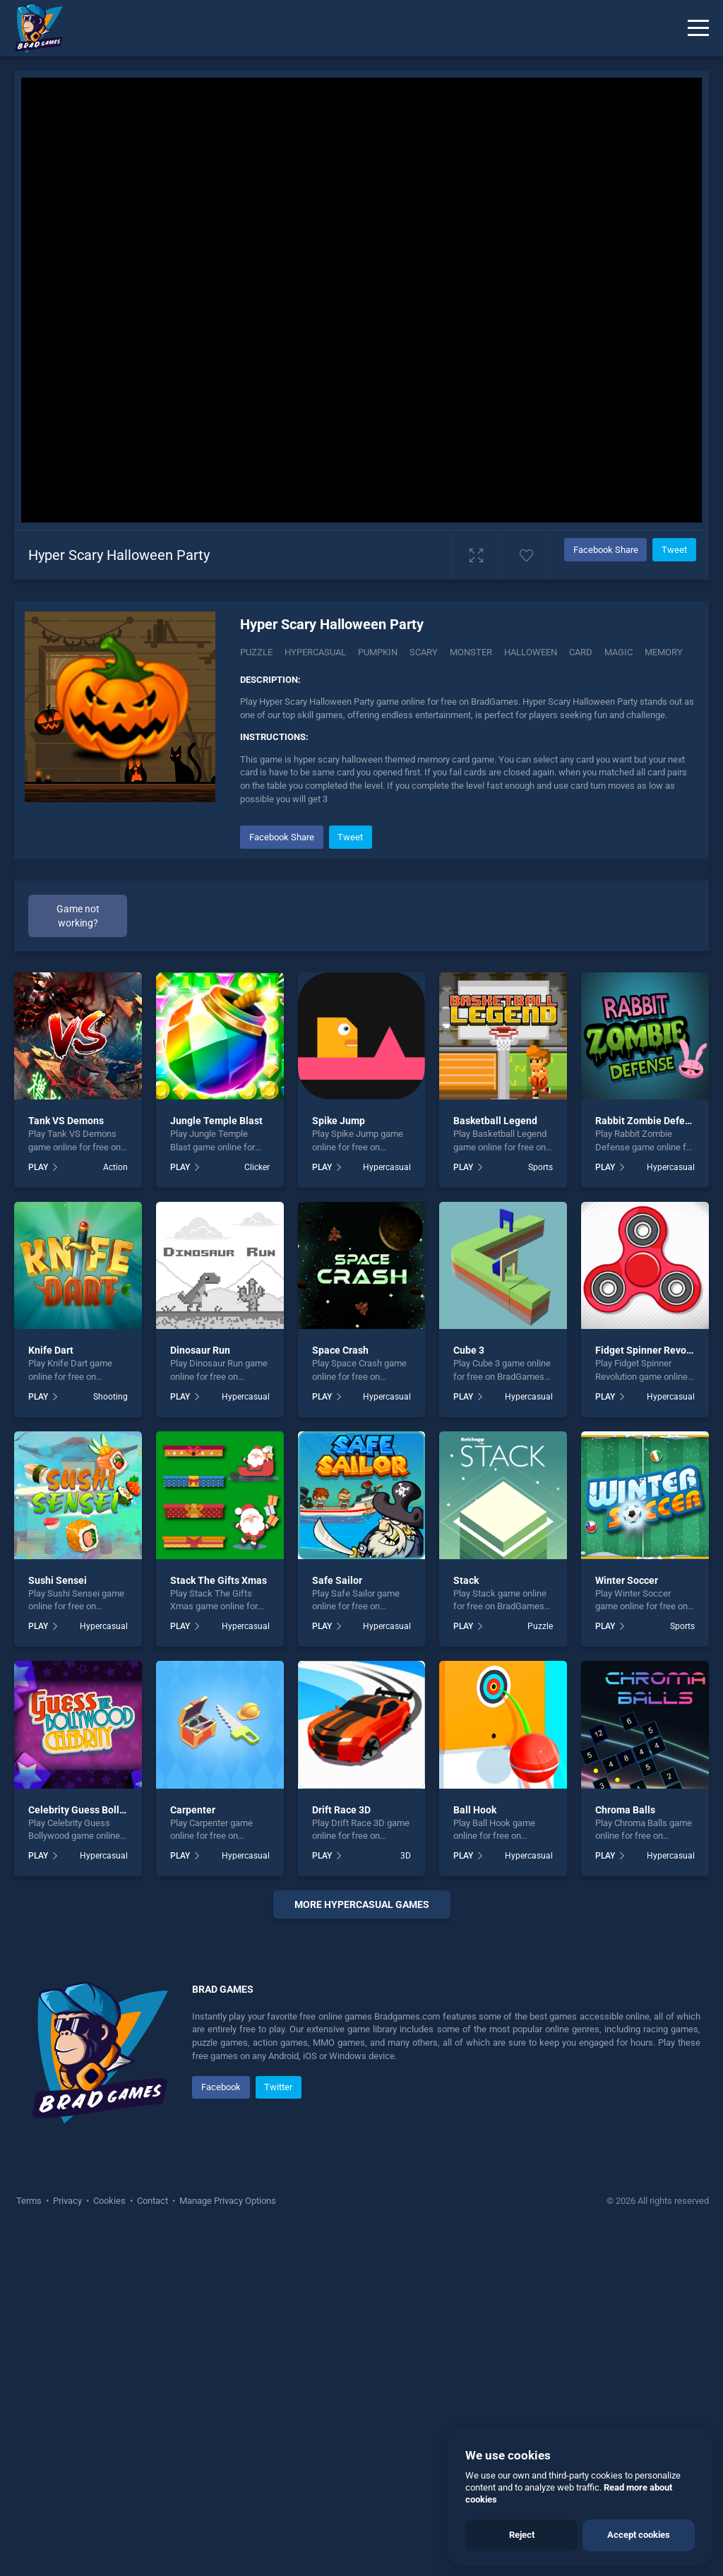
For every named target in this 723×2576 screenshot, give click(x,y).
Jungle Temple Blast (216, 1120)
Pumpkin (378, 652)
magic (618, 652)
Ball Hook (474, 1809)
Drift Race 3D (341, 1809)
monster (471, 652)
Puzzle (256, 652)
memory (664, 652)
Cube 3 (468, 1350)
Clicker (257, 1167)
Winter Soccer (626, 1580)
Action (115, 1167)
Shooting (110, 1397)
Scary (424, 652)
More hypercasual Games (361, 1904)
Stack (466, 1580)
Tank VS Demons (66, 1120)
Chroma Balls (625, 1809)
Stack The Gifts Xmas (218, 1580)
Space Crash (340, 1350)
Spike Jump (338, 1120)
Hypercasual (315, 652)
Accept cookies (638, 2534)
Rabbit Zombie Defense (648, 1120)
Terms (30, 2541)
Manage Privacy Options (226, 2541)
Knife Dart (50, 1350)
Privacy (67, 2541)
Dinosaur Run (200, 1350)
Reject (521, 2534)
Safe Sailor (337, 1580)
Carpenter (192, 1809)
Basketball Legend (495, 1120)
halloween (530, 652)
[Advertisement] (361, 2103)
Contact (152, 2541)
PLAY (38, 1167)
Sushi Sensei (57, 1580)
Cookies (109, 2541)
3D (405, 1856)
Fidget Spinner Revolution (653, 1350)
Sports (540, 1167)
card (580, 652)
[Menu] (698, 28)
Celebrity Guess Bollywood (88, 1809)
